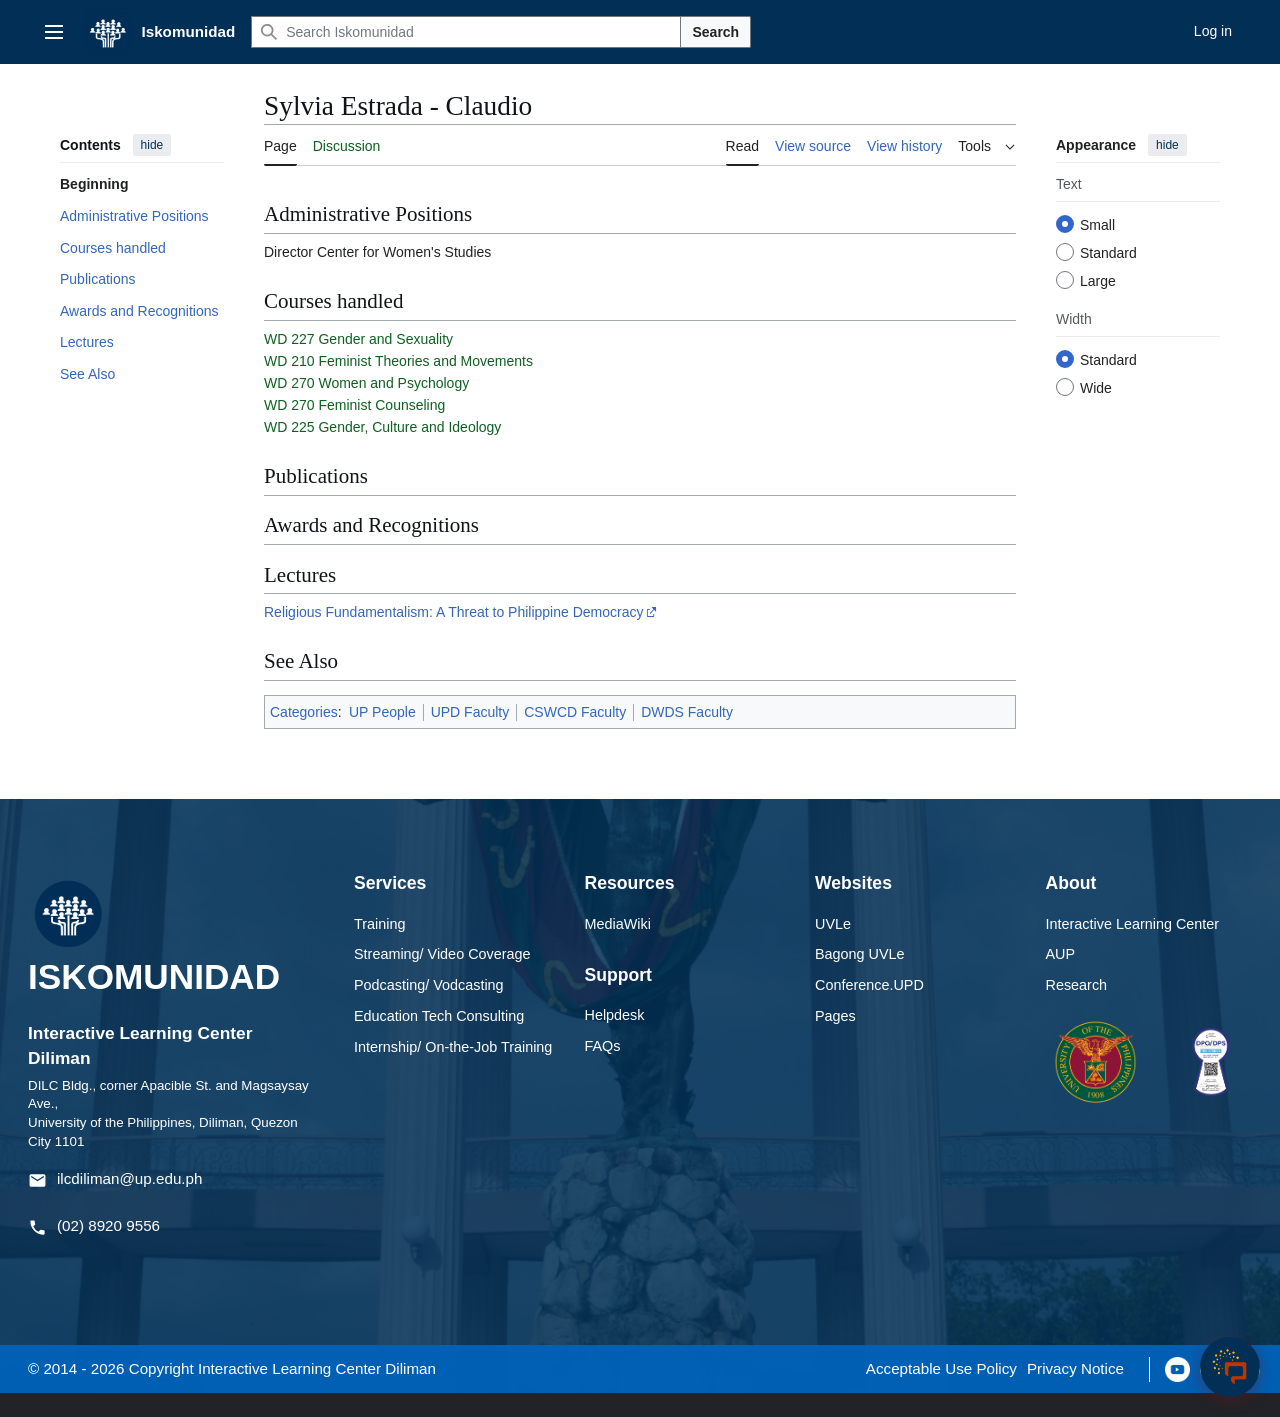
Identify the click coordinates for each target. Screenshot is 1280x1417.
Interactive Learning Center (1133, 946)
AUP (1061, 977)
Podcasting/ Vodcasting (429, 1007)
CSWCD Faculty (575, 734)
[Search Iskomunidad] (466, 32)
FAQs (603, 1068)
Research (1077, 1007)
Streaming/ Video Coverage (442, 977)
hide (152, 145)
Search (715, 32)
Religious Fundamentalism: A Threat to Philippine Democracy (453, 634)
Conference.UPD (869, 1007)
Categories (304, 734)
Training (379, 946)
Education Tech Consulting (439, 1038)
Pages (835, 1038)
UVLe (833, 946)
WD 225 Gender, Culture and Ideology (382, 449)
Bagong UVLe (860, 977)
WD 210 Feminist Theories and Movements (398, 383)
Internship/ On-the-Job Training (453, 1069)
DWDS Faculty (687, 734)
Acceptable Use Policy (941, 1391)
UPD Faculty (470, 734)
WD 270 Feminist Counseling (354, 427)
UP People (382, 734)
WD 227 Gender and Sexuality (358, 361)
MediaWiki (618, 946)
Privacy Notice (1075, 1391)
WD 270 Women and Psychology (366, 405)
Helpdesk (615, 1037)
